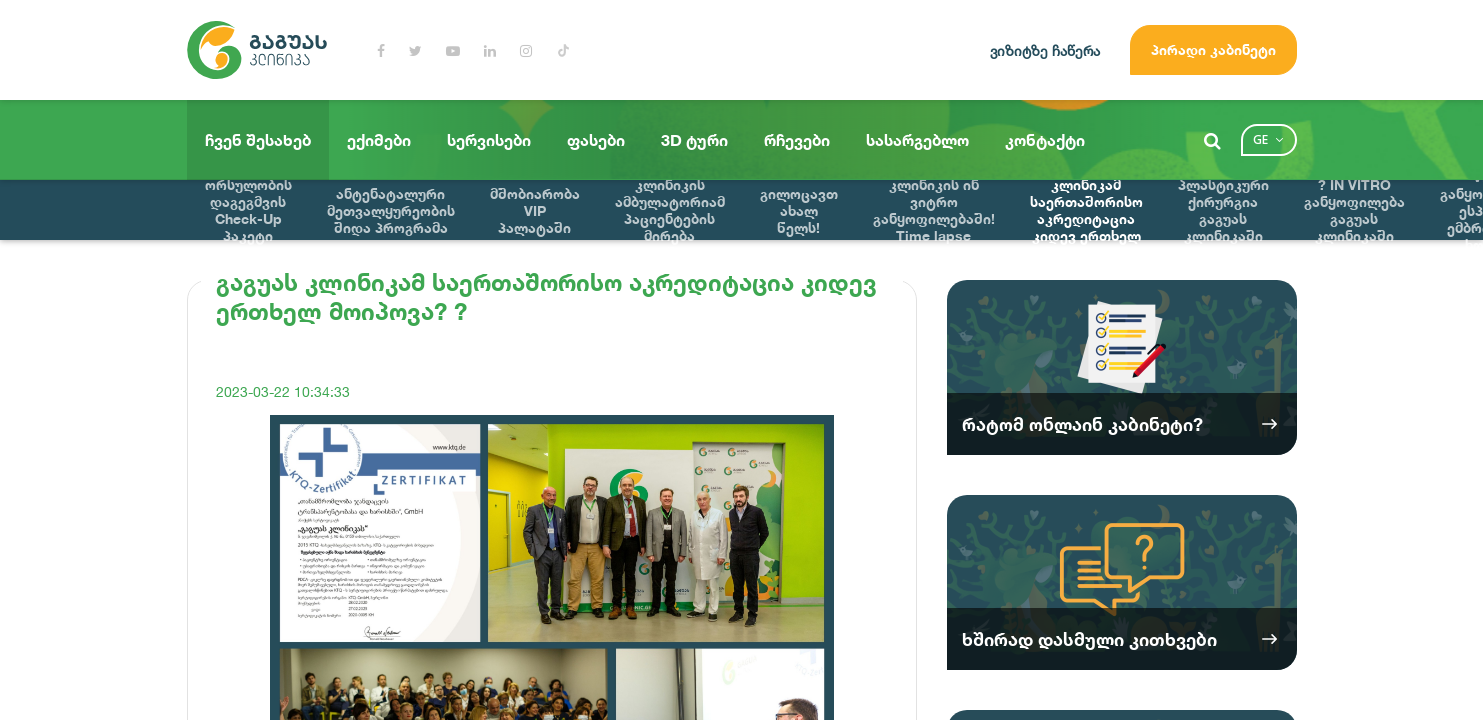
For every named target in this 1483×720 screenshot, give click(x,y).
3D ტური (694, 140)
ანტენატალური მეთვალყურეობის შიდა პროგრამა (391, 210)
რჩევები (797, 140)
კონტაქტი (1045, 140)
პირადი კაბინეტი (1213, 49)
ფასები (596, 140)
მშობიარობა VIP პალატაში (535, 210)
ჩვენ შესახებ (258, 140)
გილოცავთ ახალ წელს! (799, 210)
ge (1260, 139)
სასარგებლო (917, 140)
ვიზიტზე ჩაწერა (1045, 50)
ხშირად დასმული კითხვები (1089, 639)
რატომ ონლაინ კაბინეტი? (1082, 424)
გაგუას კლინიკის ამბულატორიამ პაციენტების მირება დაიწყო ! (670, 210)
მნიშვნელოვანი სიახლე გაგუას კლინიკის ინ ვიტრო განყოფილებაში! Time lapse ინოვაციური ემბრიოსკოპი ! (934, 210)
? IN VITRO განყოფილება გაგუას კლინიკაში (1354, 210)
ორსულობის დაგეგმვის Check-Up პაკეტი (248, 210)
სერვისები (489, 140)
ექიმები (379, 140)
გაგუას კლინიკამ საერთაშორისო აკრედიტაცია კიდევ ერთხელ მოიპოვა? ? (1086, 210)
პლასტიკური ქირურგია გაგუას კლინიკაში (1223, 210)
